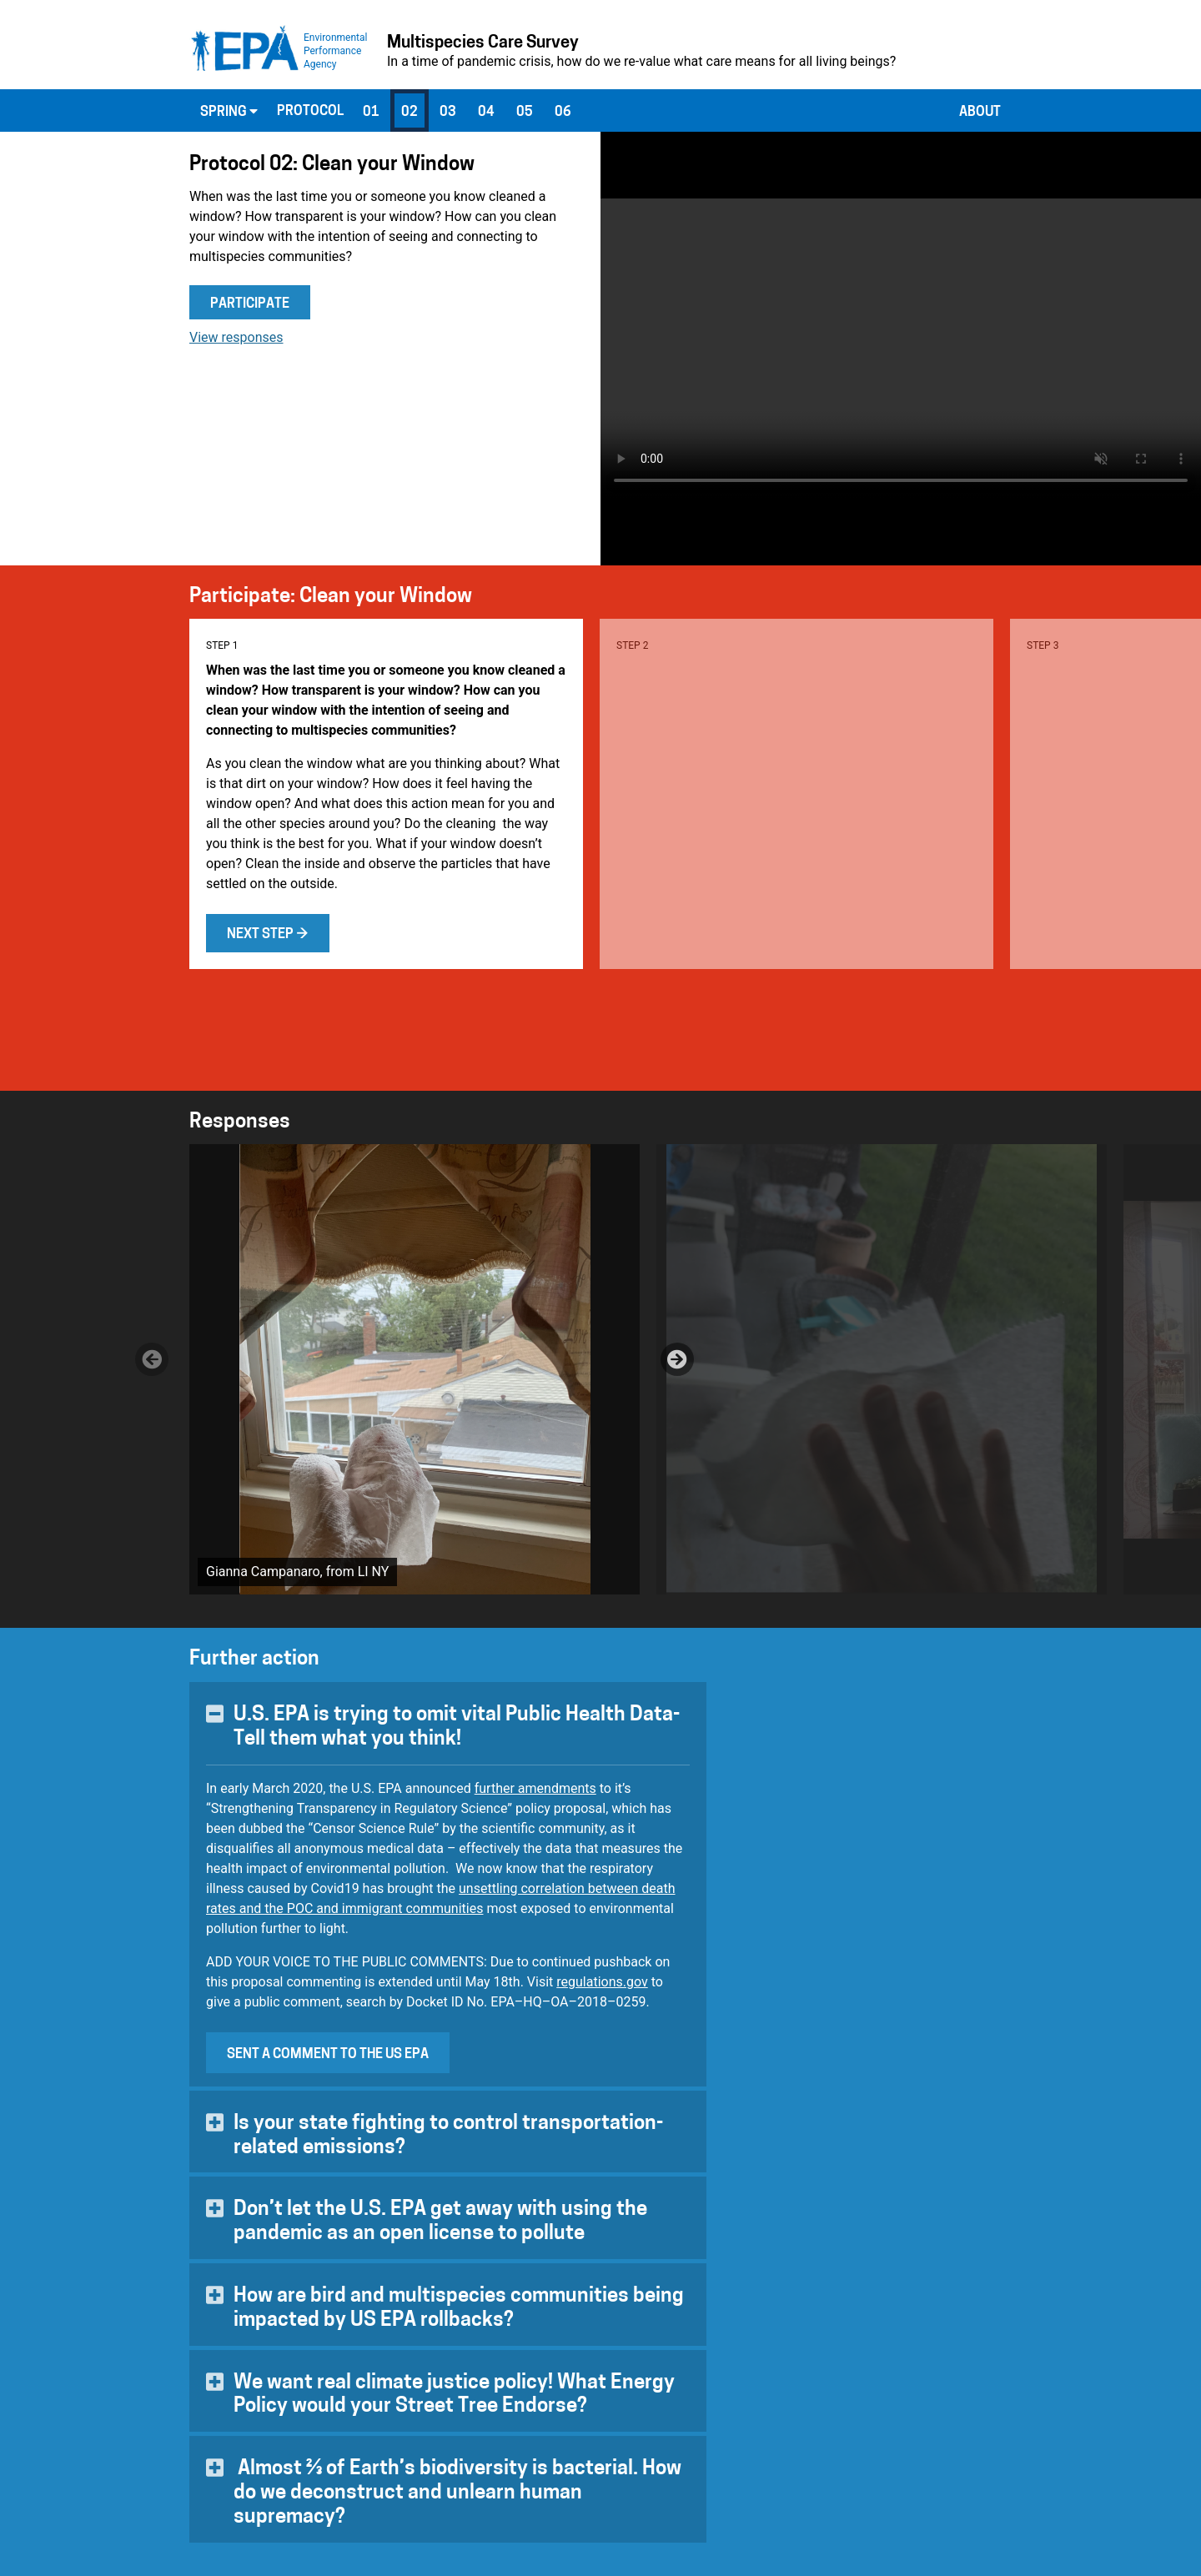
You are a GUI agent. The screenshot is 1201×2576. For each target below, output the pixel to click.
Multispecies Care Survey (483, 43)
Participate (249, 304)
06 (563, 112)
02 (409, 112)
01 (371, 112)
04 (486, 112)
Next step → (268, 935)
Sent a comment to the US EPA (328, 2054)
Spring (229, 111)
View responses (236, 337)
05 (524, 112)
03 (448, 112)
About (980, 112)
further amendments (535, 1788)
